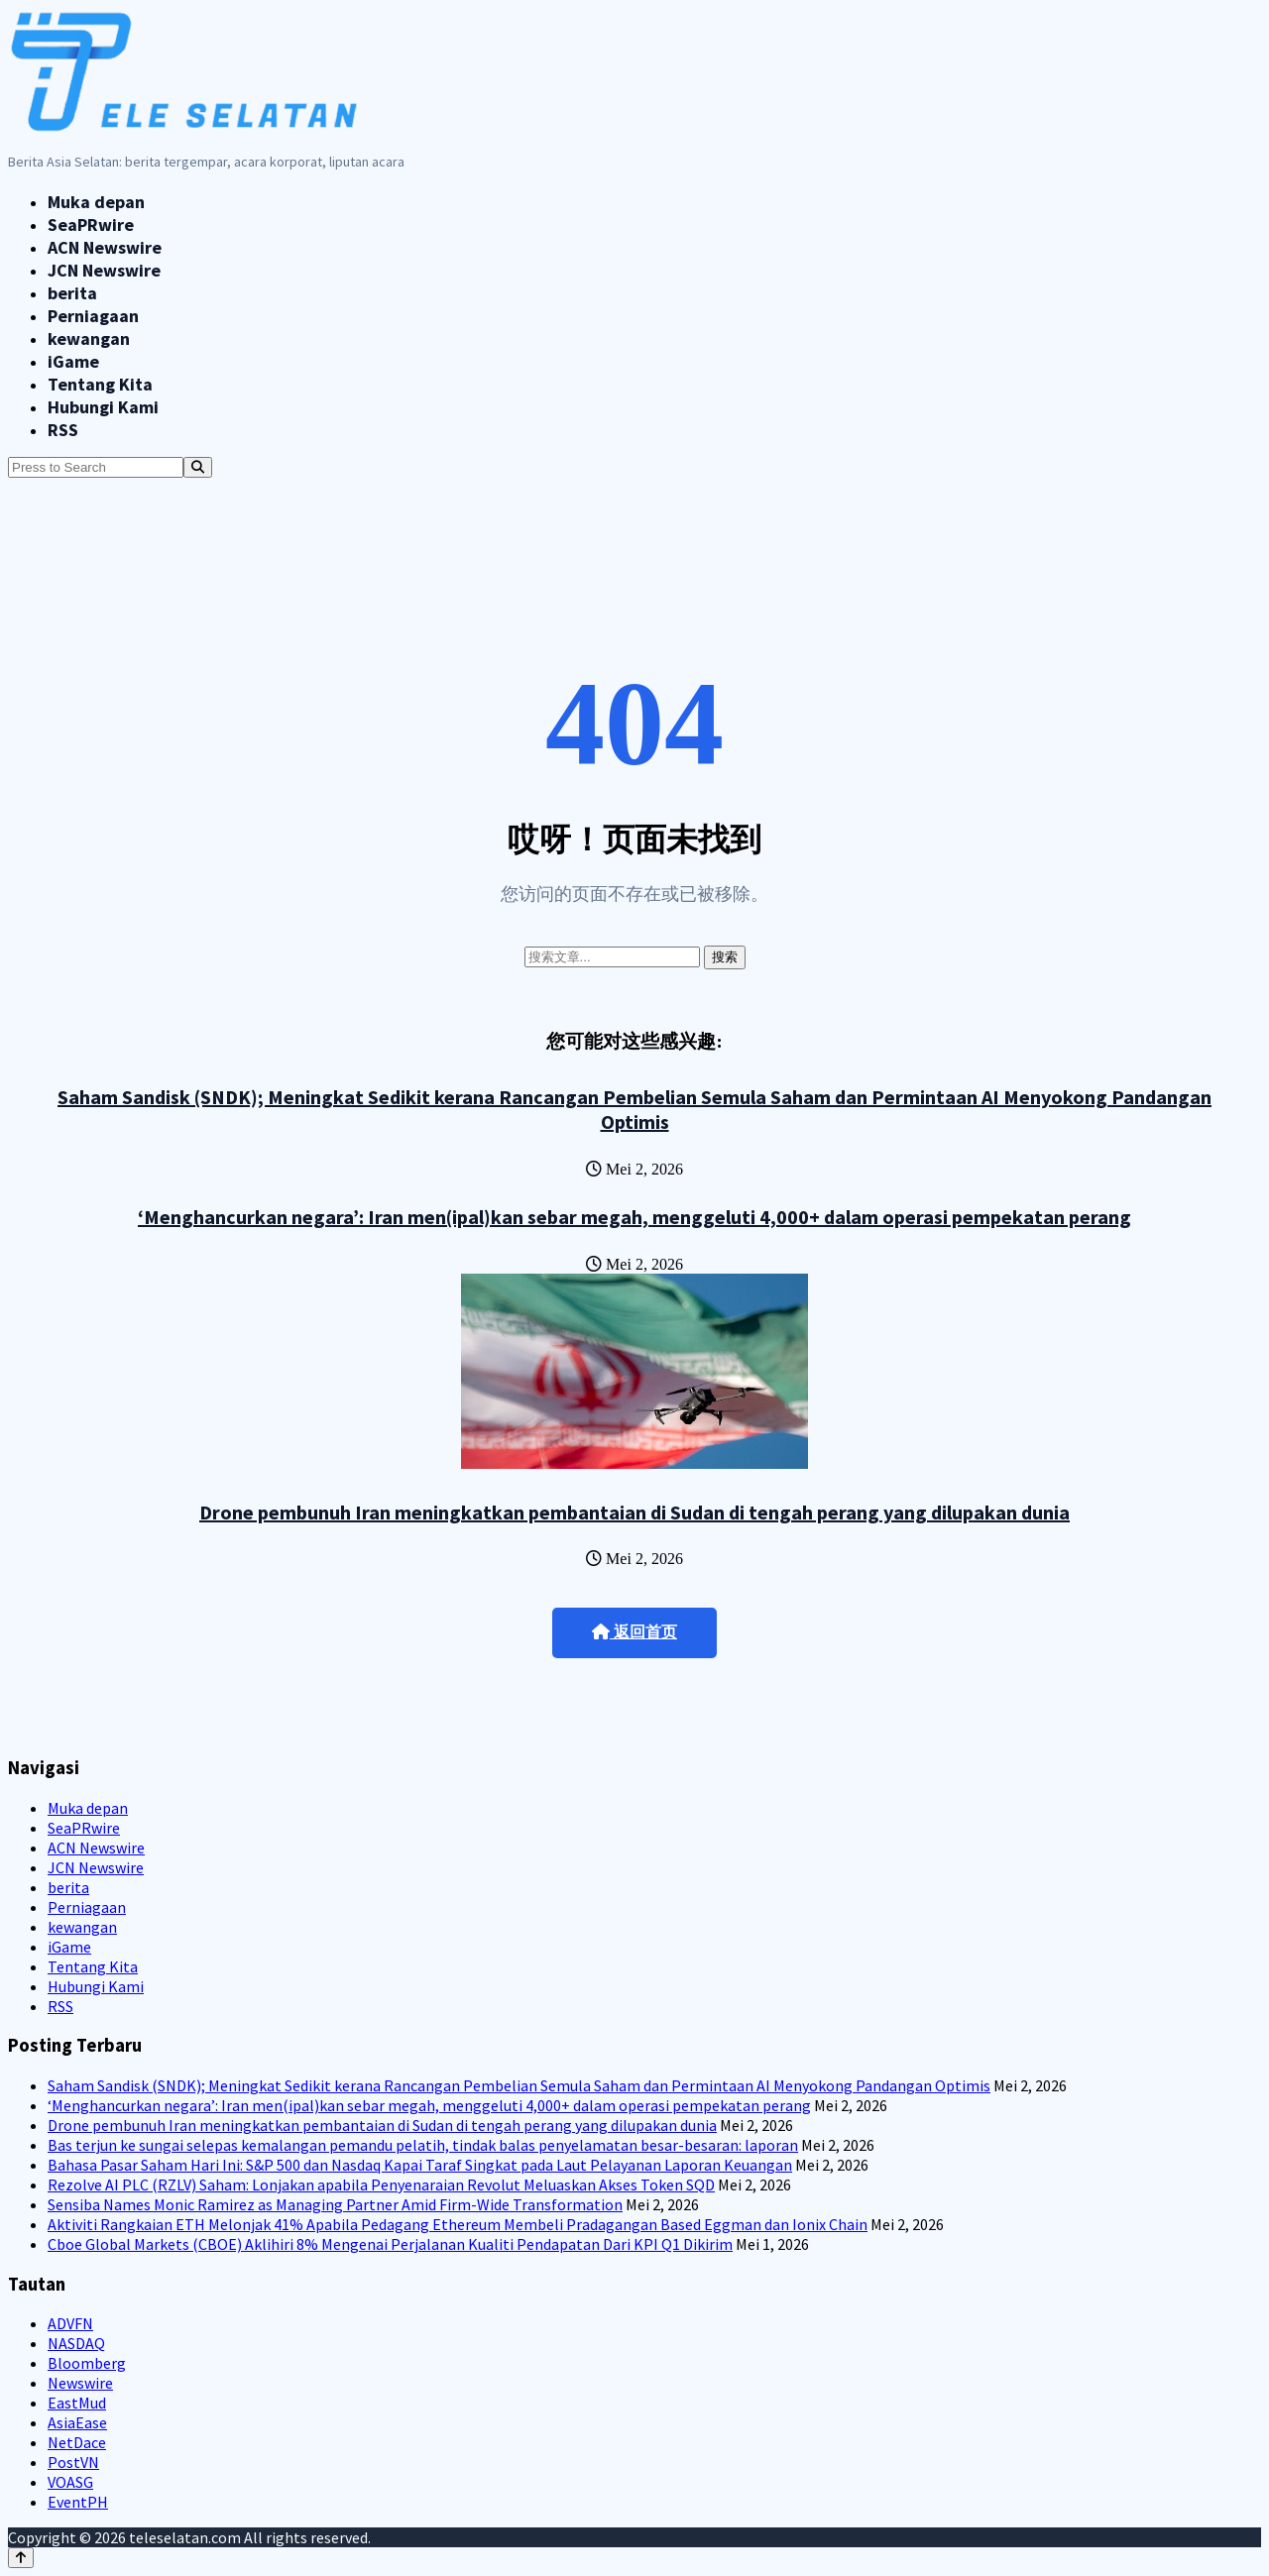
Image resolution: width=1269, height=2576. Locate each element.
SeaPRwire (91, 224)
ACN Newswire (105, 247)
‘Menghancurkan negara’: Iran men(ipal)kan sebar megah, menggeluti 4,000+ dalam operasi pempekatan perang (634, 1216)
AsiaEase (77, 2422)
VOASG (70, 2482)
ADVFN (70, 2323)
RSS (63, 429)
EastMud (77, 2402)
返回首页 (634, 1632)
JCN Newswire (104, 270)
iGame (73, 361)
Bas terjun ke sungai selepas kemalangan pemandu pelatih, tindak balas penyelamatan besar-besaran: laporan (423, 2145)
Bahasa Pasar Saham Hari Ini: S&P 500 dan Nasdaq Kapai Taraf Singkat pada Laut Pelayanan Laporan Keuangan (420, 2165)
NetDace (77, 2442)
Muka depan (96, 201)
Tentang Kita (100, 384)
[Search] (197, 467)
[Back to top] (21, 2557)
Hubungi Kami (103, 406)
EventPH (78, 2502)
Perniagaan (93, 315)
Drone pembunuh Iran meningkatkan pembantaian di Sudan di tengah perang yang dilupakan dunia (634, 1512)
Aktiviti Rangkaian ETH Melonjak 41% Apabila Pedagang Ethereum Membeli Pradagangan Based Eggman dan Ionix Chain (457, 2224)
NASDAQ (76, 2343)
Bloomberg (87, 2363)
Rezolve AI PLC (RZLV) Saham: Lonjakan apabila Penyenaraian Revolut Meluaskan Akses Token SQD (381, 2184)
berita (72, 292)
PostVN (73, 2462)
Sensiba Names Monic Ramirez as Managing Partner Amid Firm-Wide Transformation (335, 2204)
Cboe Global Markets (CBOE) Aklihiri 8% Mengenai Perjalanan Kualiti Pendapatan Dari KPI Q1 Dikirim (390, 2244)
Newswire (80, 2383)
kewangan (89, 338)
